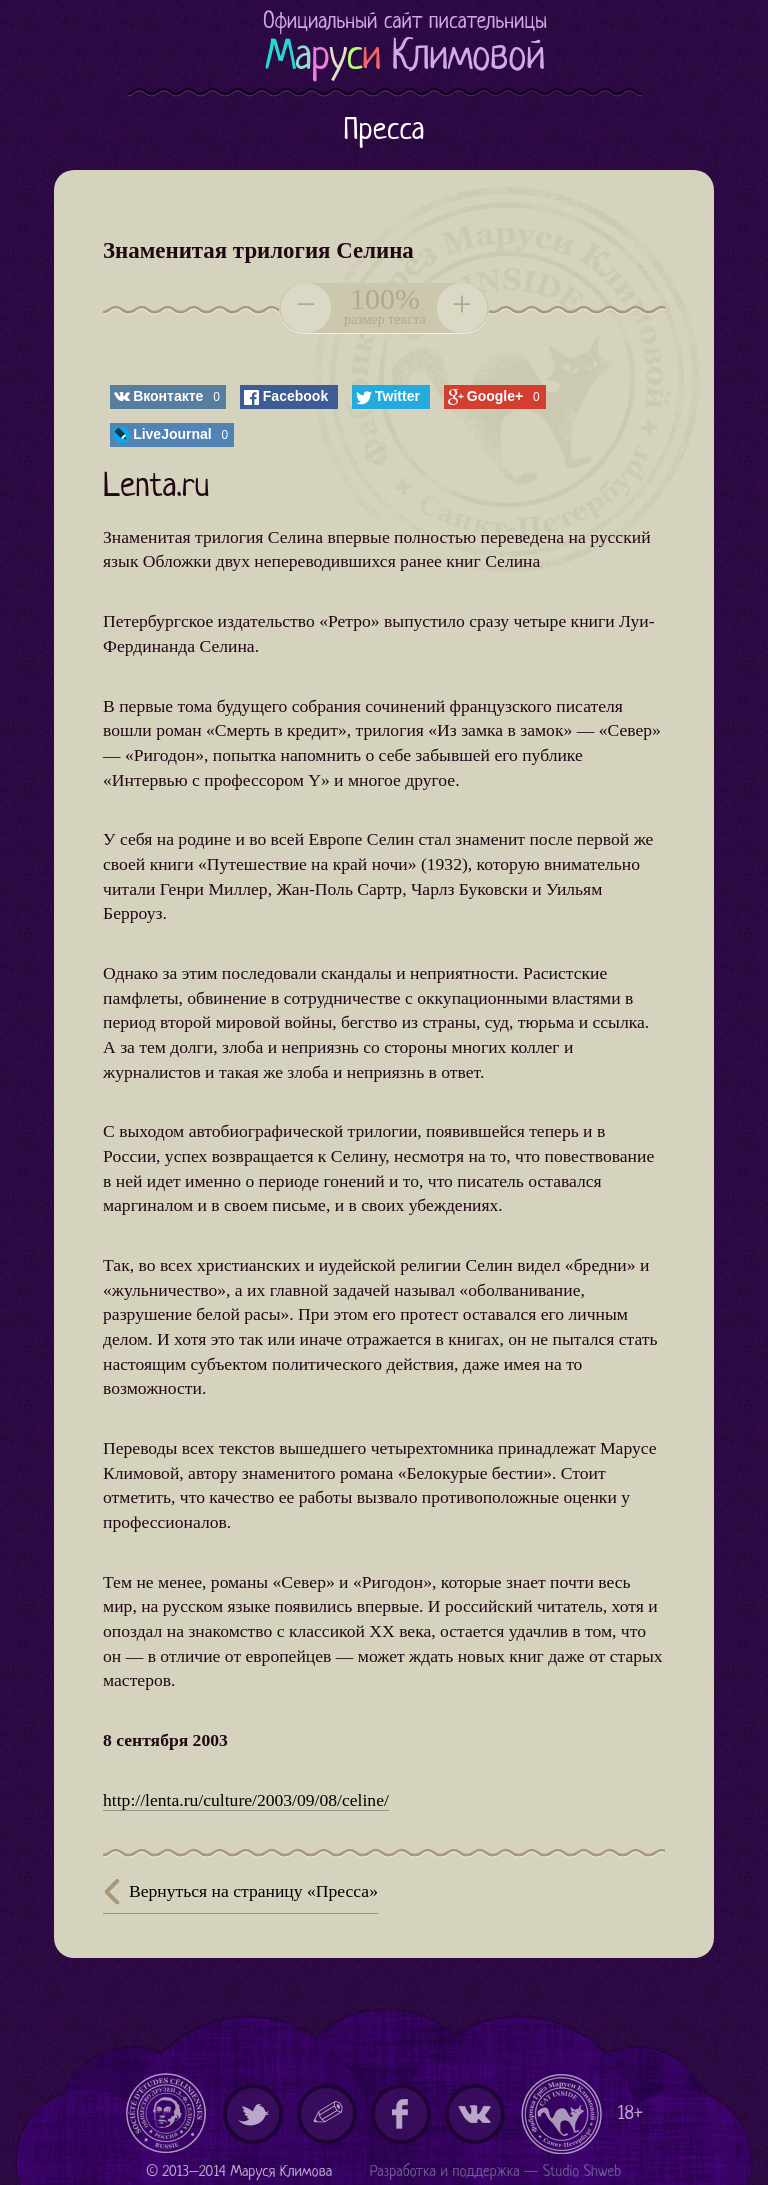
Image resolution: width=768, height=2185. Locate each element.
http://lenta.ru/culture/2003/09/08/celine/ (246, 1800)
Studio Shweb (582, 2172)
